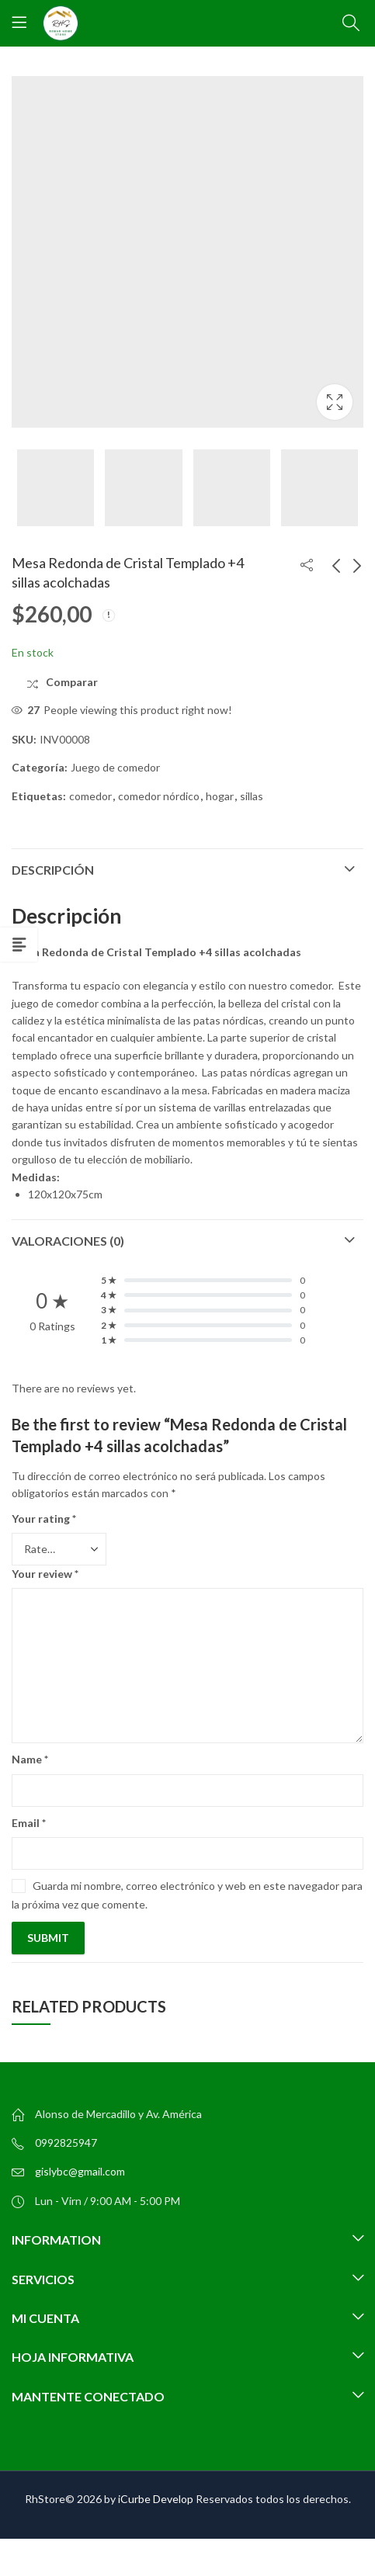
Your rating (44, 1518)
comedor (90, 796)
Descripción (53, 869)
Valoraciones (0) (68, 1240)
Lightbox (334, 402)
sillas (251, 796)
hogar (220, 796)
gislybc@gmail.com (80, 2171)
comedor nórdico (159, 796)
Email (29, 1822)
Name (30, 1759)
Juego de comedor (115, 767)
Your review (45, 1573)
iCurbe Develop (155, 2498)
